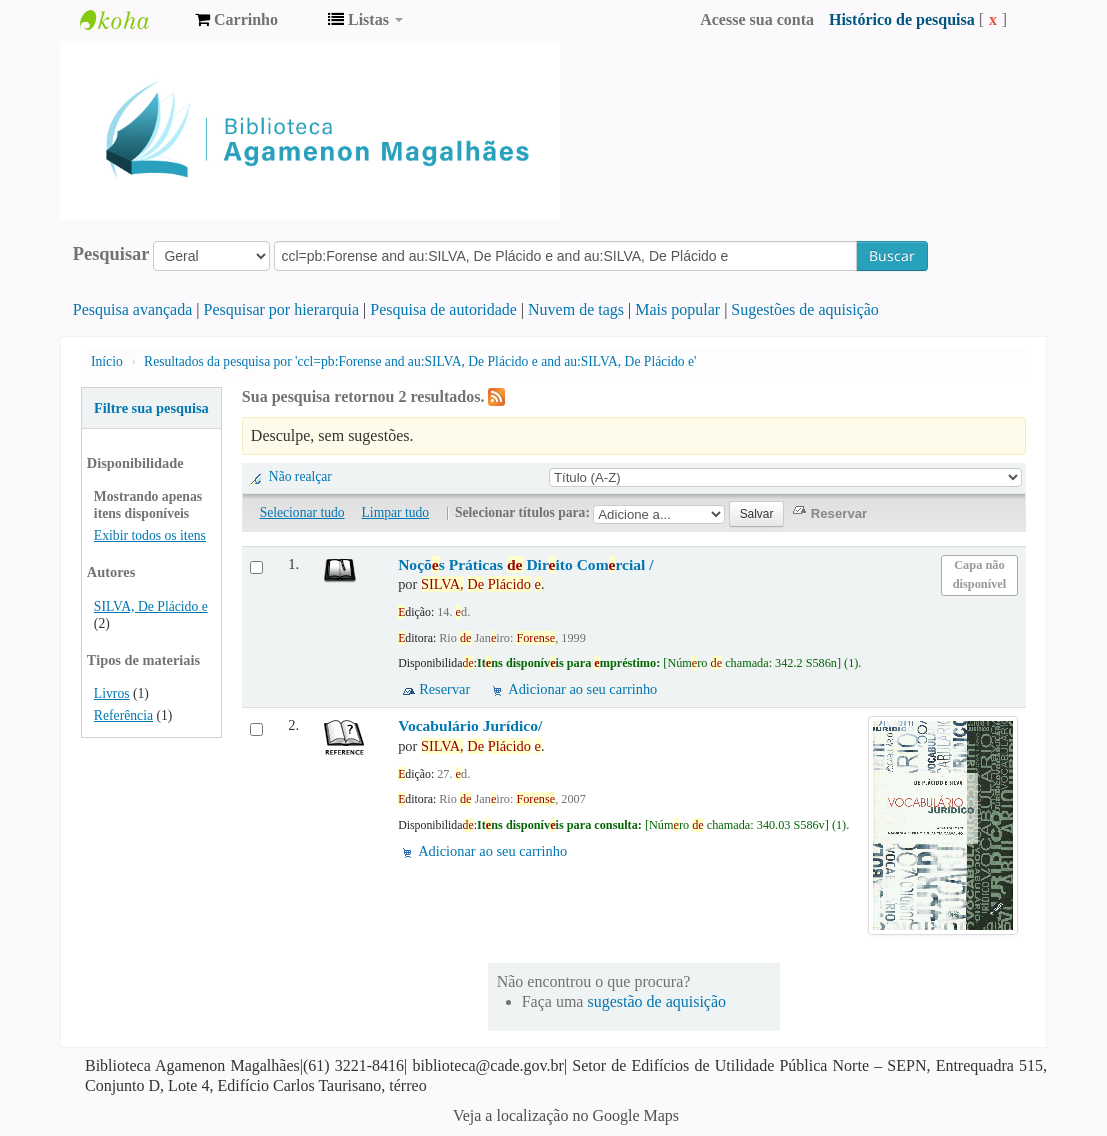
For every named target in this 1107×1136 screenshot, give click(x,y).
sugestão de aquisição (656, 1001)
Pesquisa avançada (133, 309)
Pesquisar (111, 254)
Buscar (892, 255)
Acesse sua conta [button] (757, 19)
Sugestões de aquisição (805, 309)
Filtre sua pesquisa (151, 408)
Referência (123, 715)
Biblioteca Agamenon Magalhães (130, 20)
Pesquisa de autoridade (443, 309)
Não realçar (300, 476)
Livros (112, 693)
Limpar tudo (396, 512)
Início (107, 361)
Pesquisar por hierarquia (282, 309)
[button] (236, 20)
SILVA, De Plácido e (151, 606)
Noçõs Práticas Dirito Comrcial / (526, 564)
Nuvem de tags (576, 309)
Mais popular (677, 309)
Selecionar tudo (302, 512)
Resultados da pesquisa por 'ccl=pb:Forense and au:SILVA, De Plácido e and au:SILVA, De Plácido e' (420, 361)
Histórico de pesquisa (902, 19)
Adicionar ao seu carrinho (582, 689)
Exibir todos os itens (150, 535)
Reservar (444, 689)
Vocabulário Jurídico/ (470, 725)
